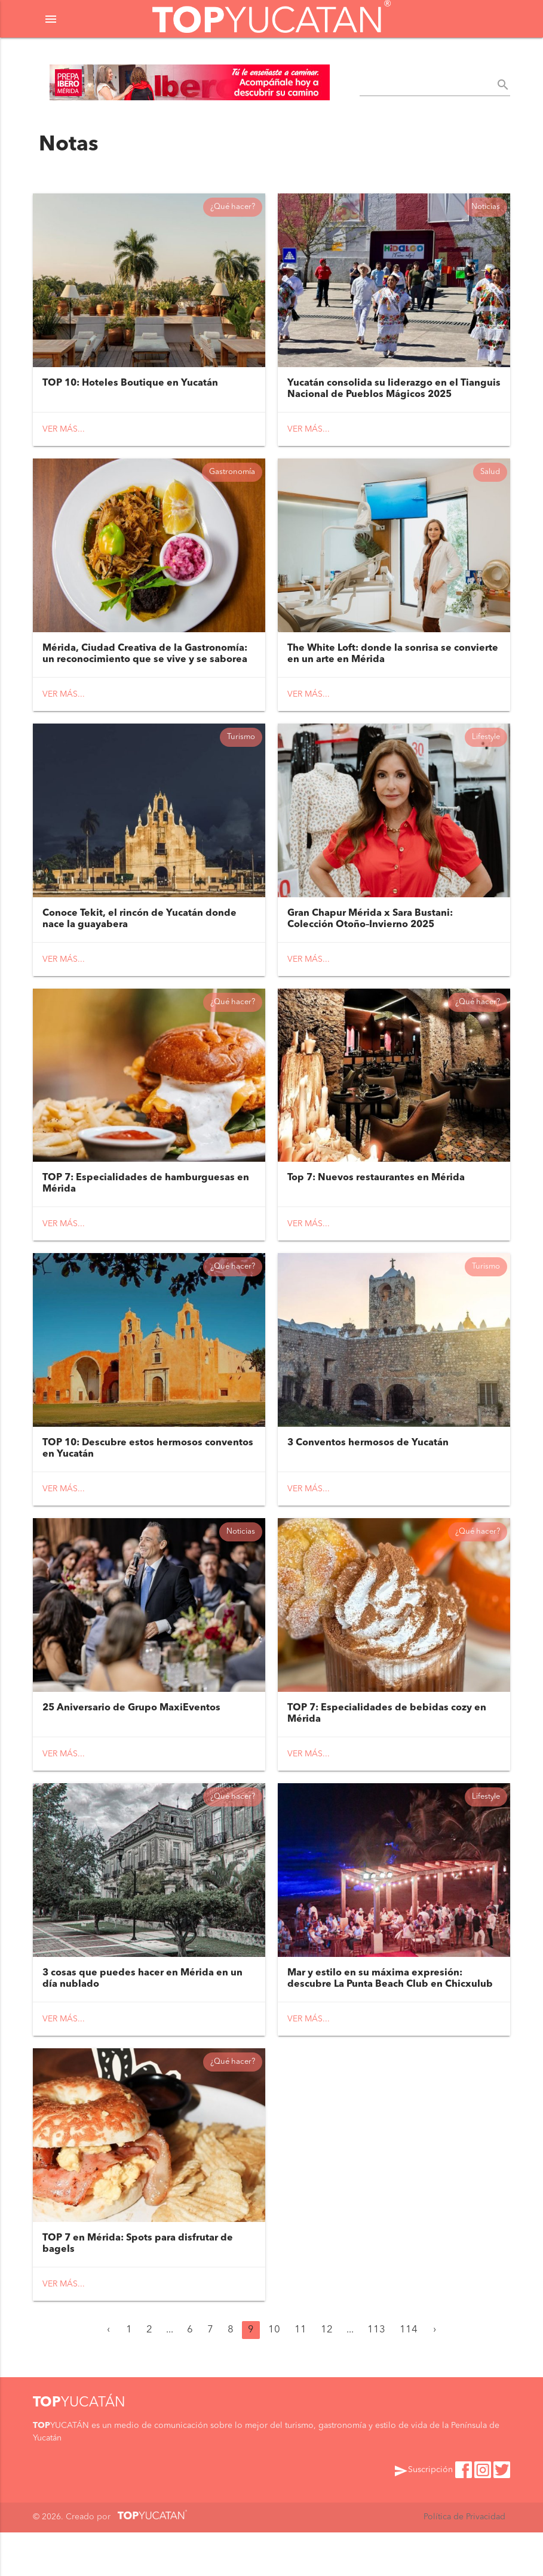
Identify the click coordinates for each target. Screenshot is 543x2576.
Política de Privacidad (464, 2561)
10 (274, 2374)
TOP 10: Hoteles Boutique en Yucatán (130, 389)
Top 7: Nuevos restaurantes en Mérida (376, 1200)
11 (300, 2374)
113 (376, 2374)
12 (327, 2374)
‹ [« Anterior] (108, 2374)
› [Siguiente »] (434, 2374)
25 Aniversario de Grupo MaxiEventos (131, 1741)
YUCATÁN (79, 2447)
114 (409, 2374)
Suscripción (423, 2514)
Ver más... (63, 435)
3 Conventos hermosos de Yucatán (368, 1471)
